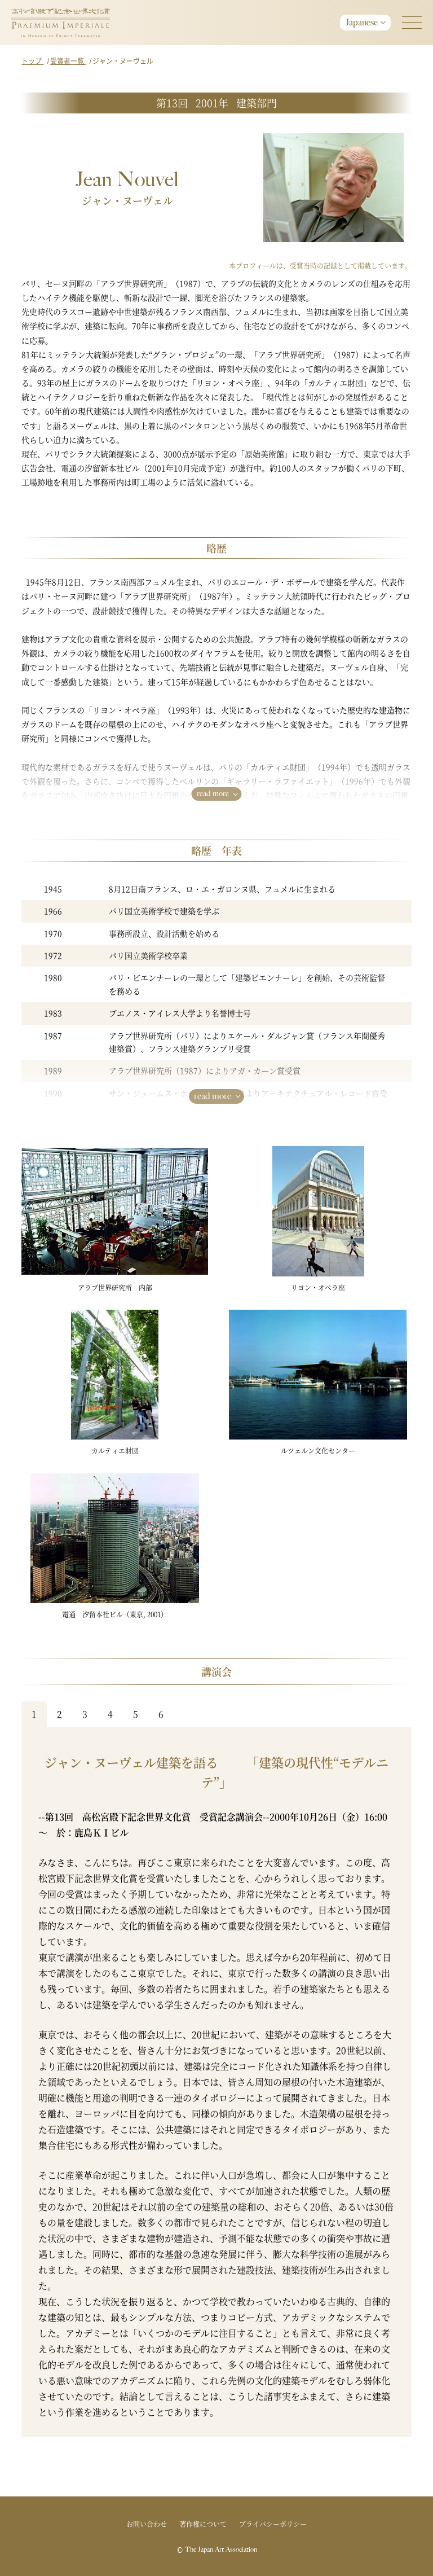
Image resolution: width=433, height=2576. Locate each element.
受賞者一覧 (68, 60)
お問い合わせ (146, 2524)
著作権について (203, 2524)
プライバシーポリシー (273, 2524)
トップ (32, 60)
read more (213, 793)
